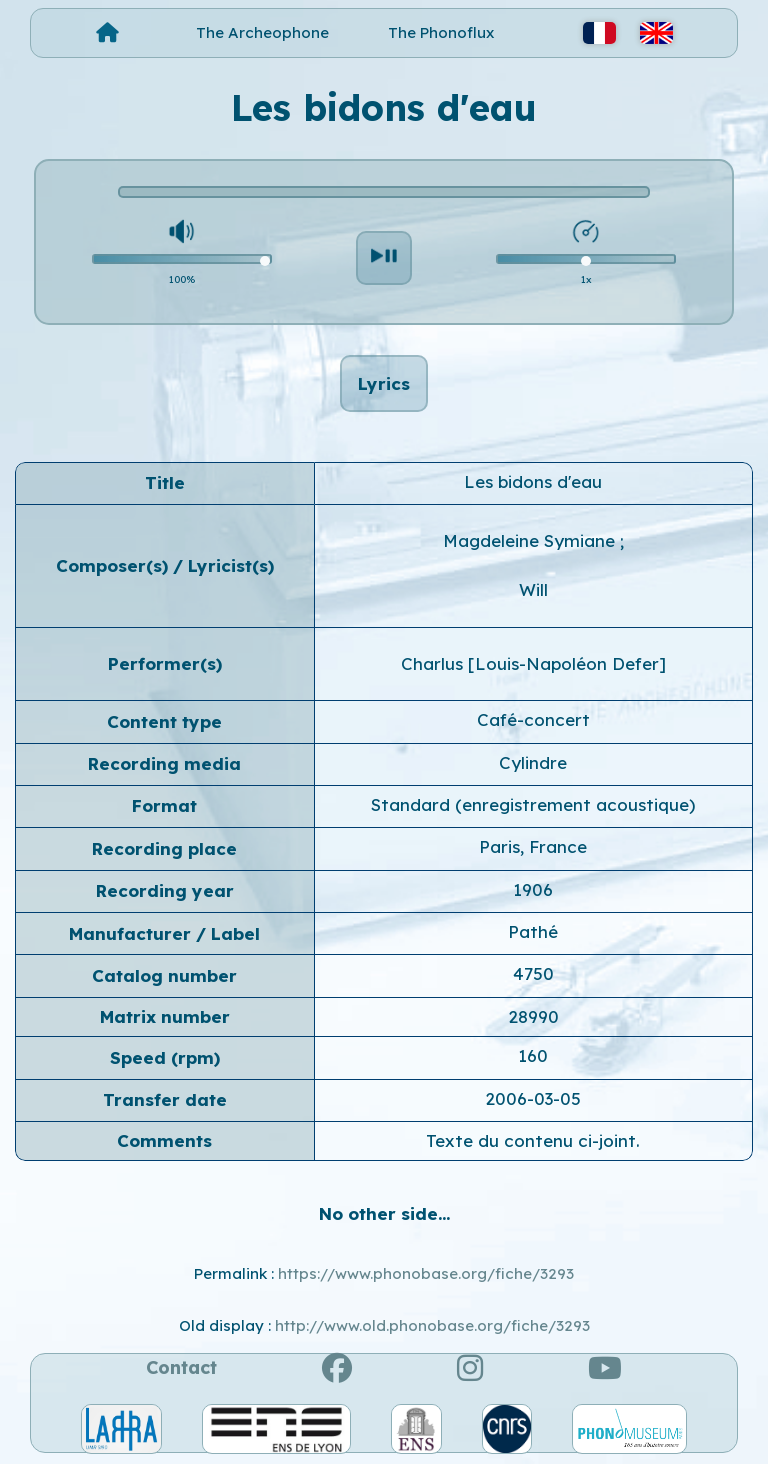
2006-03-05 (533, 1098)
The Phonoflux (441, 32)
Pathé (533, 931)
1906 (533, 889)
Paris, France (533, 846)
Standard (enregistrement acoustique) (533, 804)
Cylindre (533, 762)
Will (533, 589)
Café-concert (533, 719)
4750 (533, 973)
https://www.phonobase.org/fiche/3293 (426, 1273)
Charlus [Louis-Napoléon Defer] (533, 663)
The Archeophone (262, 32)
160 (533, 1055)
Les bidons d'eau (533, 481)
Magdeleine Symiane (531, 540)
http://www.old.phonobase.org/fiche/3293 (432, 1325)
